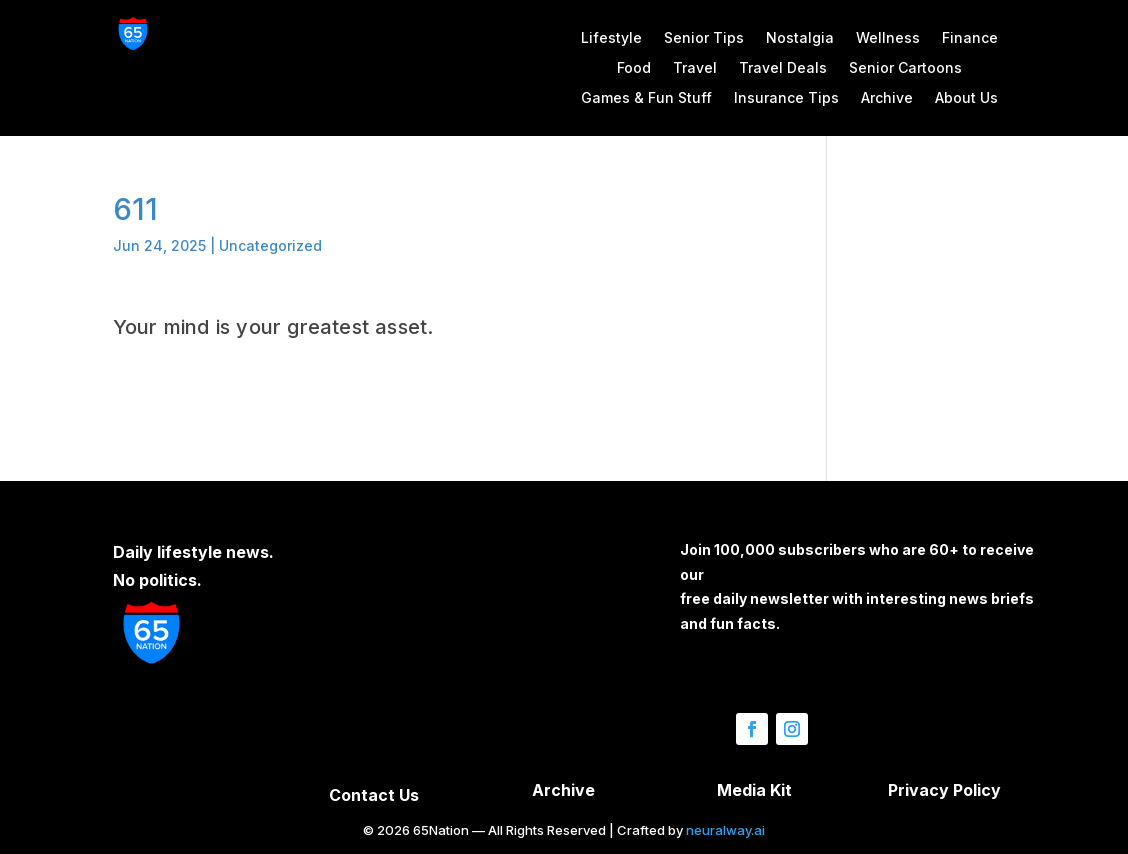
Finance (970, 38)
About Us (966, 98)
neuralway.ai (725, 830)
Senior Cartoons (905, 68)
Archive (887, 98)
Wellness (888, 38)
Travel (695, 68)
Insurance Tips (786, 98)
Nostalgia (800, 38)
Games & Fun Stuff (646, 98)
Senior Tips (704, 38)
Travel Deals (783, 68)
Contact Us (374, 795)
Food (634, 68)
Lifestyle (611, 38)
